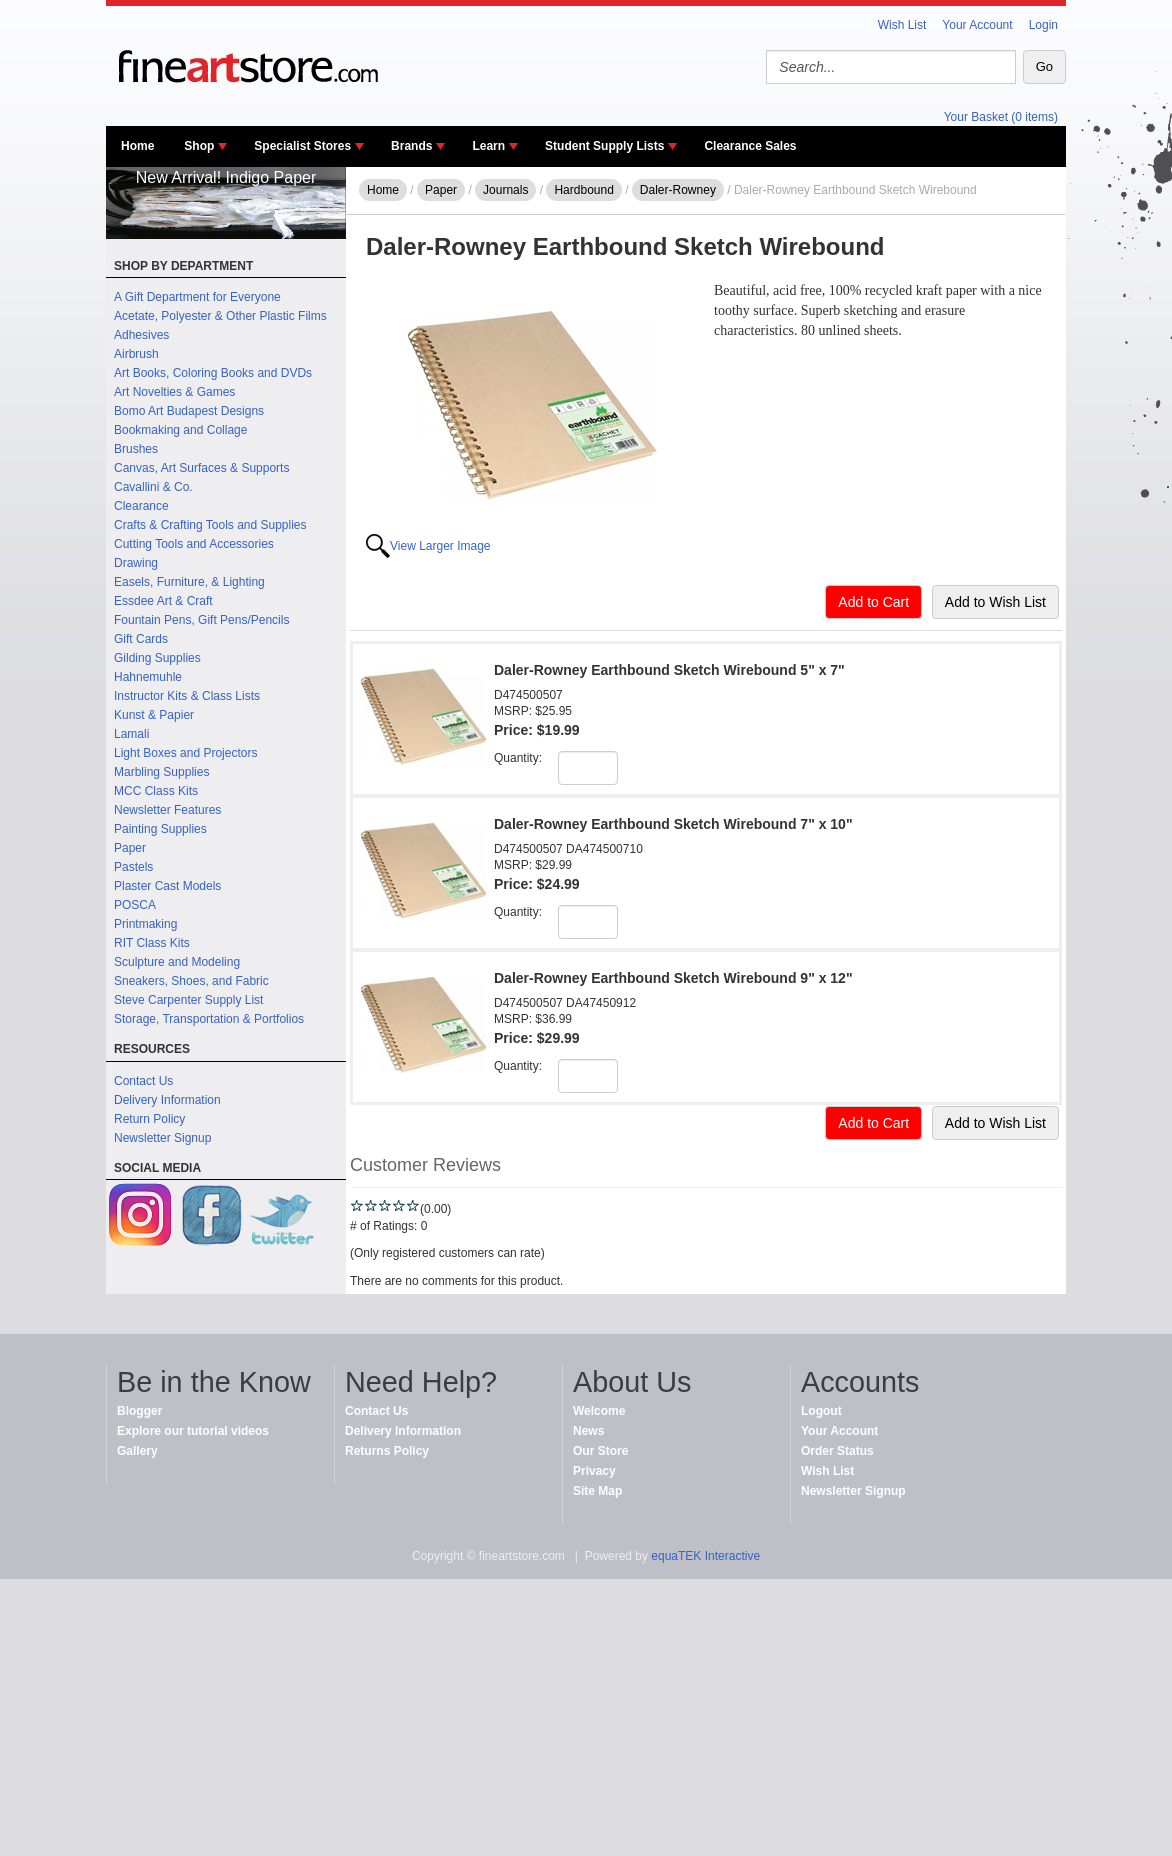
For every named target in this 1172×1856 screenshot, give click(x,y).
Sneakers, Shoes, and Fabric (191, 981)
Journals (505, 190)
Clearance (141, 506)
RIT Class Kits (152, 943)
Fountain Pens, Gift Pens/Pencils (201, 620)
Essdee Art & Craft (163, 601)
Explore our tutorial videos (193, 1431)
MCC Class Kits (156, 791)
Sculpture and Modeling (177, 962)
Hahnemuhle (148, 677)
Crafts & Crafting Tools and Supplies (210, 525)
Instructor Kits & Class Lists (187, 696)
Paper (130, 848)
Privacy (594, 1471)
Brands (411, 146)
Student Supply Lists (604, 146)
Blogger (139, 1411)
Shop (199, 146)
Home (137, 146)
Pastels (133, 867)
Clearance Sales (750, 146)
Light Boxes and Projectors (185, 753)
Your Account (977, 25)
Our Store (600, 1451)
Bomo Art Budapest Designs (189, 411)
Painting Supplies (160, 829)
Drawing (136, 563)
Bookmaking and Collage (180, 430)
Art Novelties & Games (174, 392)
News (588, 1431)
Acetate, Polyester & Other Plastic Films (220, 316)
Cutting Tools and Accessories (194, 544)
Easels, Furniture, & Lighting (189, 582)
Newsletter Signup (162, 1138)
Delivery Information (167, 1100)
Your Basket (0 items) (1001, 117)
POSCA (135, 905)
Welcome (599, 1411)
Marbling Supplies (161, 772)
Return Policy (149, 1119)
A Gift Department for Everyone (197, 297)
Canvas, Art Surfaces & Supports (201, 468)
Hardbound (583, 190)
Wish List (902, 25)
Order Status (837, 1451)
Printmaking (145, 924)
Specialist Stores (302, 146)
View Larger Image (440, 546)
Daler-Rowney (678, 190)
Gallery (137, 1451)
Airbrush (136, 354)
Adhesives (141, 335)
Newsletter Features (167, 810)
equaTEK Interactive (705, 1556)
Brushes (136, 449)
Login (1043, 25)
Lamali (131, 734)
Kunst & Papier (154, 715)
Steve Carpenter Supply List (188, 1000)
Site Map (597, 1491)
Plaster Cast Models (167, 886)
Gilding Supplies (157, 658)
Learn (488, 146)
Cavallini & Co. (153, 487)
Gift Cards (141, 639)
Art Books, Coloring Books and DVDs (213, 373)
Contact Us (143, 1081)
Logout (821, 1411)
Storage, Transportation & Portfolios (209, 1019)
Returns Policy (387, 1451)
